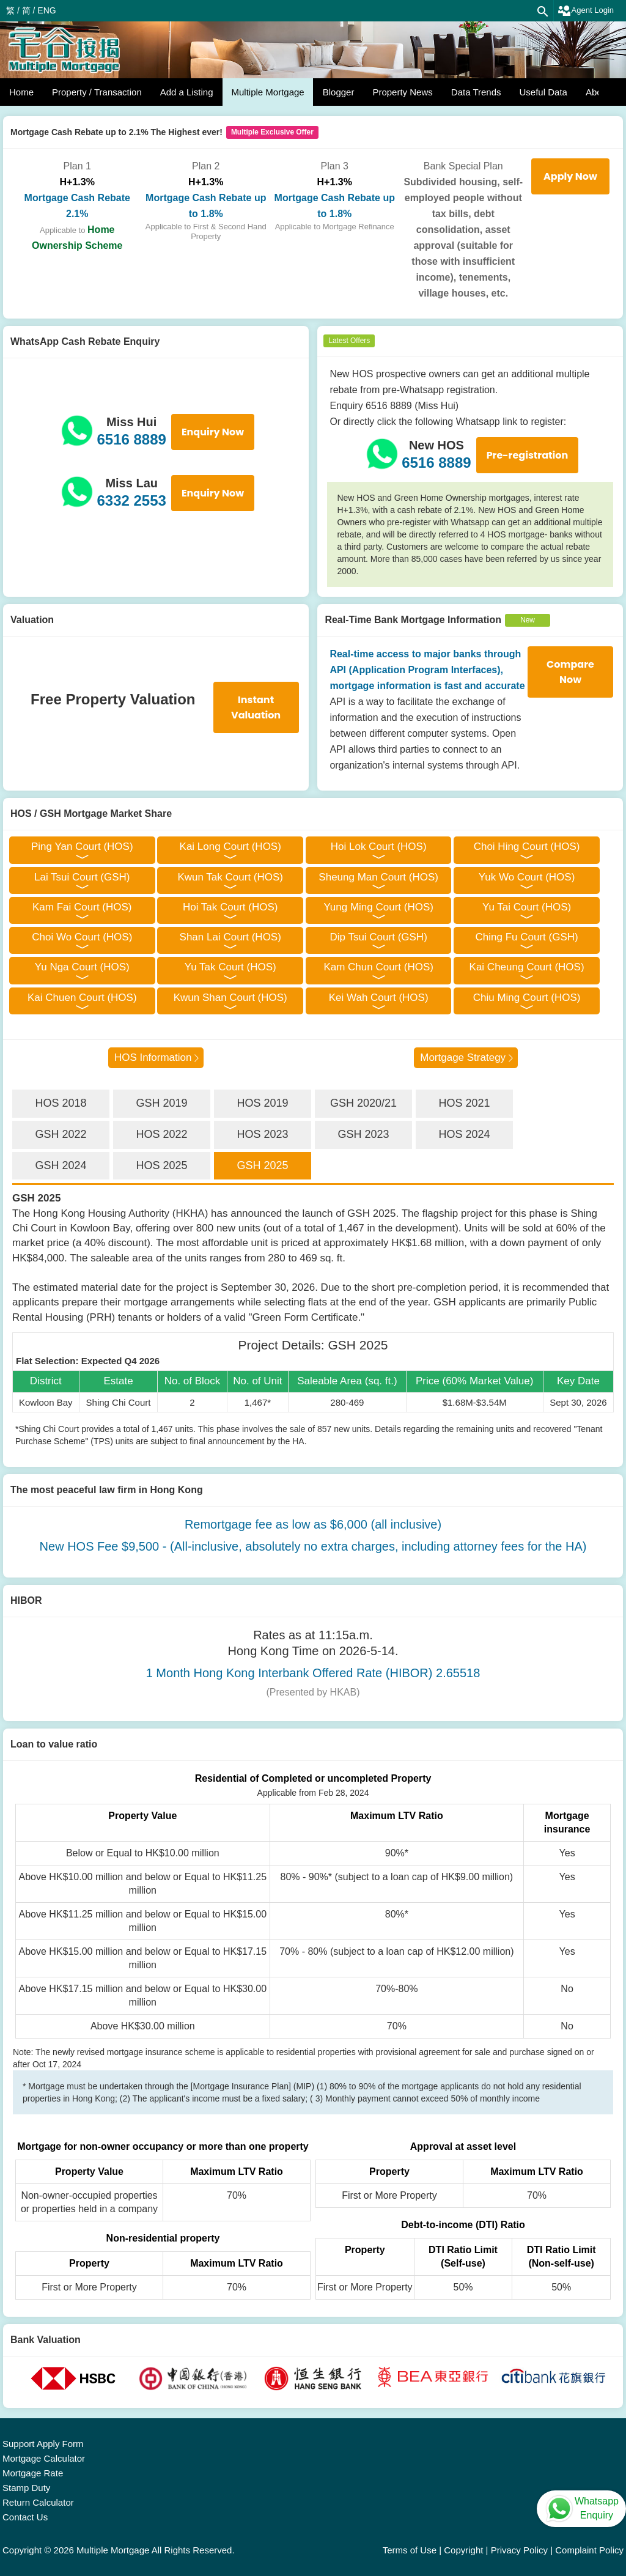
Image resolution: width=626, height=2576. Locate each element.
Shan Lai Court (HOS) (230, 937)
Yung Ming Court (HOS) (378, 907)
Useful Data (543, 92)
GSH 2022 (60, 1134)
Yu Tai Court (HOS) (526, 907)
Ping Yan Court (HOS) (82, 846)
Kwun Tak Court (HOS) (230, 877)
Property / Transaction (97, 92)
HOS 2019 (262, 1103)
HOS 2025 (161, 1165)
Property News (402, 92)
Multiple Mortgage (267, 92)
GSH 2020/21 (363, 1103)
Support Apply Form (43, 2443)
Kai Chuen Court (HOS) (82, 997)
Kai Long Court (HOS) (230, 846)
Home (21, 92)
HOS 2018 (60, 1103)
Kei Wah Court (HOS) (379, 997)
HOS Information (153, 1057)
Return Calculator (38, 2502)
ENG (46, 10)
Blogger (339, 92)
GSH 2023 (363, 1134)
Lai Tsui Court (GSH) (82, 877)
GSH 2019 (161, 1103)
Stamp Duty (26, 2487)
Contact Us (25, 2517)
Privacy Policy (519, 2550)
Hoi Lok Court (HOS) (379, 846)
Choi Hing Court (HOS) (527, 846)
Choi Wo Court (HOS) (82, 937)
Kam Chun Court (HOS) (378, 967)
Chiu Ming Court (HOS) (527, 997)
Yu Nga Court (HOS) (82, 967)
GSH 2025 (262, 1165)
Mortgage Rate (32, 2473)
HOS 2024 (464, 1134)
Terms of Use (409, 2550)
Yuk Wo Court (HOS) (527, 877)
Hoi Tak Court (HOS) (230, 907)
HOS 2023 (262, 1134)
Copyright (463, 2550)
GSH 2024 (60, 1165)
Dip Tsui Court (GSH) (378, 937)
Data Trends (476, 92)
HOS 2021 (464, 1103)
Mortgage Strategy (463, 1057)
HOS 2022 (161, 1134)
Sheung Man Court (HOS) (378, 877)
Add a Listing (186, 92)
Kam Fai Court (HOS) (81, 907)
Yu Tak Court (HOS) (230, 967)
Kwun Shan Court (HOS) (230, 997)
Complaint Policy (589, 2550)
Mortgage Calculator (43, 2458)
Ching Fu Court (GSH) (527, 937)
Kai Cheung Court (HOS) (527, 967)
